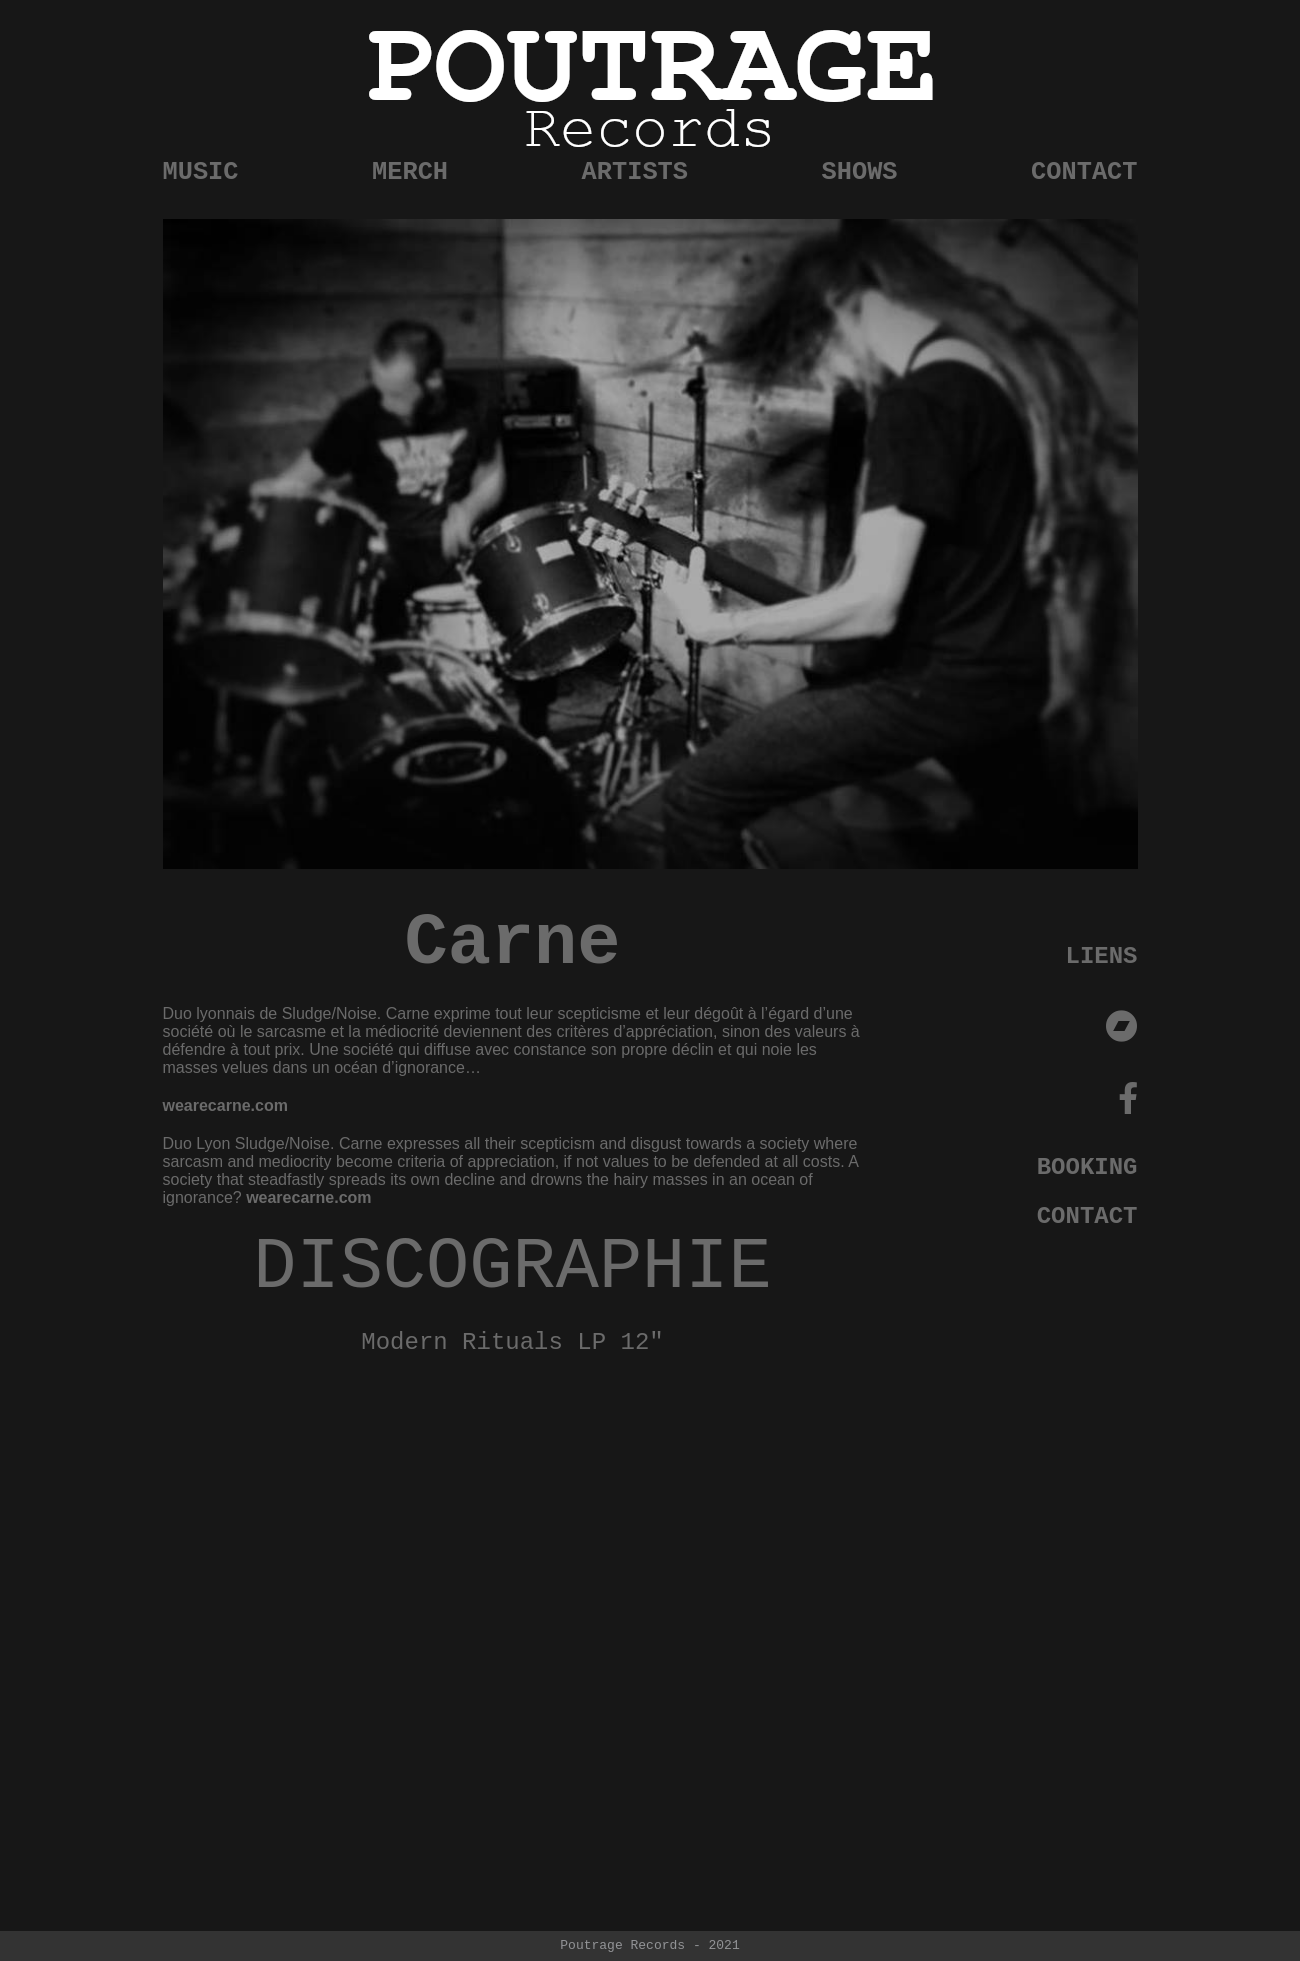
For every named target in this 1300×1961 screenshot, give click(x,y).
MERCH (410, 172)
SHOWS (860, 172)
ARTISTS (635, 172)
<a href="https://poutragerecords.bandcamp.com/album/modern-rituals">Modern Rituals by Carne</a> (513, 1579)
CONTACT (1084, 172)
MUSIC (201, 172)
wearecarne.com (225, 1105)
